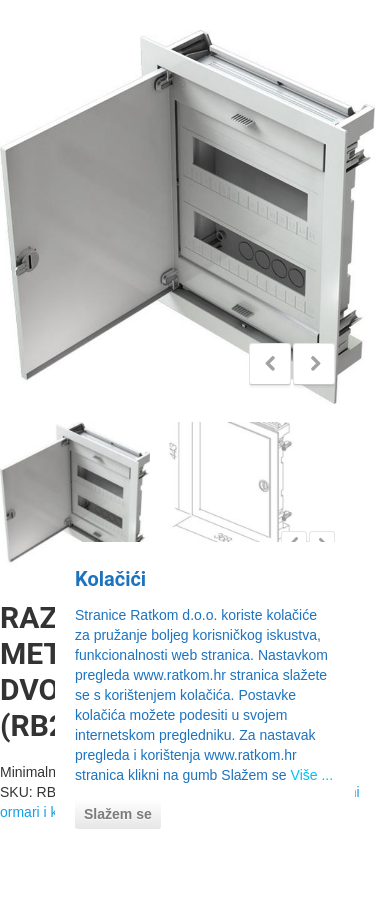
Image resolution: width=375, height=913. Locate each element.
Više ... (312, 775)
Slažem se (118, 814)
